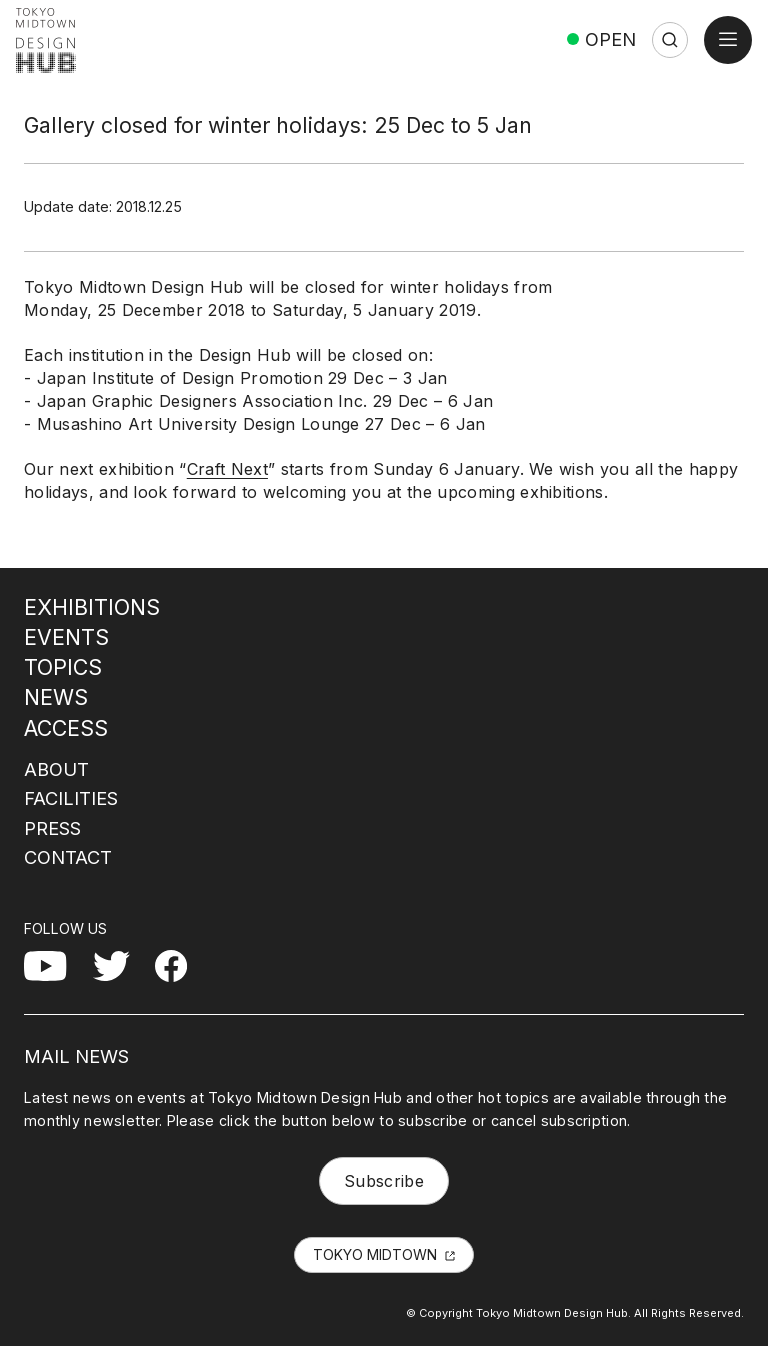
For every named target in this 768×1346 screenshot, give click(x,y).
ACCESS (66, 728)
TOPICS (63, 667)
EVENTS (66, 637)
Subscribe (384, 1181)
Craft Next (227, 469)
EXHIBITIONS (92, 607)
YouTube (58, 962)
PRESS (52, 828)
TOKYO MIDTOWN (375, 1254)
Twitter (119, 962)
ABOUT (56, 769)
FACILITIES (71, 798)
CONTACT (68, 857)
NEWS (56, 697)
